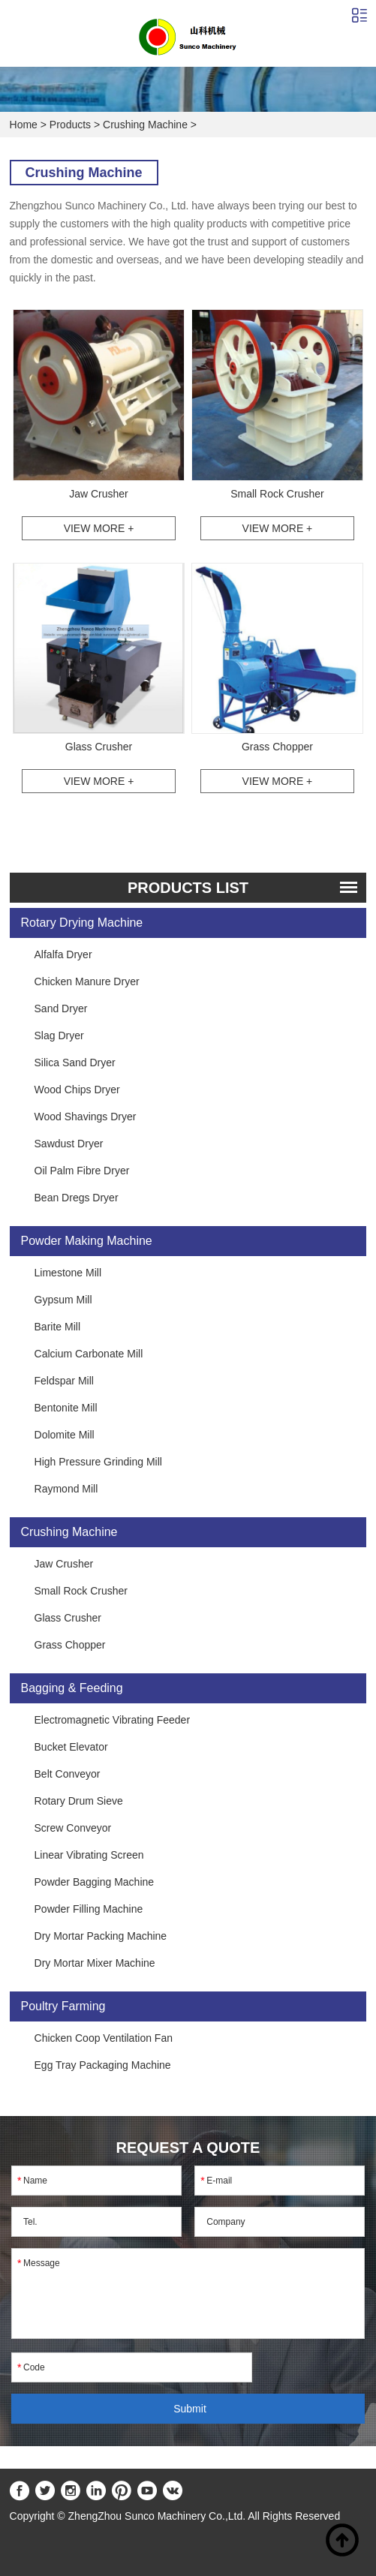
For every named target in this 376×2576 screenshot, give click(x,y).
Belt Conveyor (68, 1774)
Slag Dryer (59, 1035)
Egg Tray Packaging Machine (103, 2065)
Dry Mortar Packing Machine (101, 1936)
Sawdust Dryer (69, 1144)
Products (70, 125)
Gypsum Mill (63, 1300)
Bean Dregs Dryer (77, 1198)
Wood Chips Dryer (77, 1090)
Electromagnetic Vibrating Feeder (113, 1720)
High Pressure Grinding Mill (98, 1462)
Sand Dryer (61, 1008)
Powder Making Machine (86, 1240)
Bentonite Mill (66, 1408)
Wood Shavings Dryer (86, 1117)
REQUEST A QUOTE (188, 2147)
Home (24, 125)
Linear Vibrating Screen (89, 1855)
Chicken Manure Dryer (87, 981)
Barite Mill (57, 1327)
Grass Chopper (277, 747)
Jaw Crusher (98, 494)
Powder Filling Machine (89, 1909)
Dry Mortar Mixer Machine (95, 1963)
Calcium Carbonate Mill (89, 1354)
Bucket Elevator (71, 1747)
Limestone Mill (68, 1273)
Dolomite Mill (65, 1435)
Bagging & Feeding (72, 1688)
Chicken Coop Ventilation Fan (104, 2038)
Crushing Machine (145, 125)
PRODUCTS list (188, 887)
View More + (99, 528)
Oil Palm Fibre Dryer (82, 1171)
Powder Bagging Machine (95, 1882)
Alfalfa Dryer (63, 954)
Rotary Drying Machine (82, 922)
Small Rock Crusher (276, 494)
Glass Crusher (98, 747)
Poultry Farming (63, 2006)
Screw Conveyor (73, 1828)
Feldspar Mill (64, 1381)
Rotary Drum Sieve (79, 1801)
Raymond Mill (66, 1489)
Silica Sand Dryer (75, 1063)
